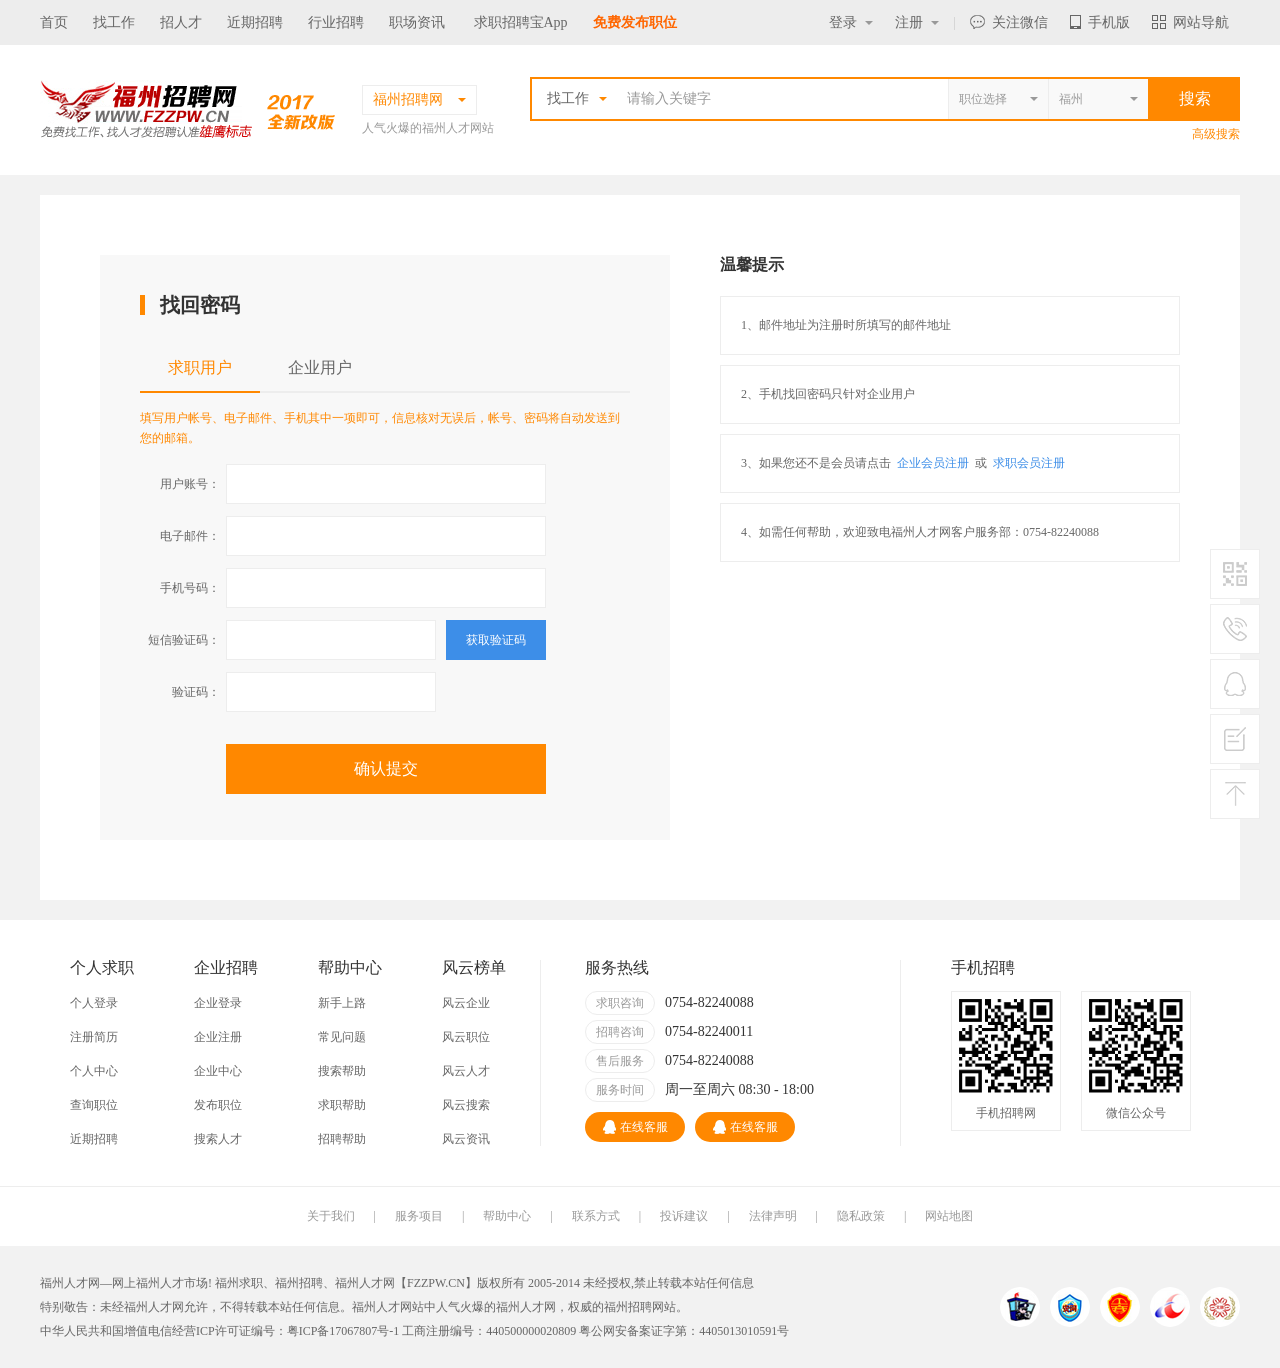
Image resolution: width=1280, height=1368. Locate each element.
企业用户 (320, 367)
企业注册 (218, 1037)
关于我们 (331, 1216)
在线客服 (635, 1127)
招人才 (181, 22)
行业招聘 (336, 22)
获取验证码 (496, 640)
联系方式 (596, 1216)
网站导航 (1190, 22)
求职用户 (200, 367)
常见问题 (342, 1037)
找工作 (114, 22)
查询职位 (94, 1105)
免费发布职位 (635, 22)
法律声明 (773, 1216)
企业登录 (218, 1003)
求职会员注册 (1029, 463)
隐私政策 (861, 1216)
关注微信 (1009, 22)
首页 (54, 22)
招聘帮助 (342, 1139)
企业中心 (218, 1071)
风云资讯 (466, 1139)
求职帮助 (342, 1105)
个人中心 (94, 1071)
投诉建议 (684, 1216)
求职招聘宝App (521, 22)
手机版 (1100, 22)
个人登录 (94, 1003)
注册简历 (94, 1037)
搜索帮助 (342, 1071)
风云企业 (466, 1003)
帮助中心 (507, 1216)
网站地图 (949, 1216)
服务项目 (419, 1216)
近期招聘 (255, 22)
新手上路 (342, 1003)
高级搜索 (1216, 134)
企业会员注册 (933, 463)
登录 (851, 22)
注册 (917, 22)
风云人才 (466, 1071)
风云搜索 (466, 1105)
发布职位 (218, 1105)
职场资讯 (417, 22)
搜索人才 (218, 1139)
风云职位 (466, 1037)
